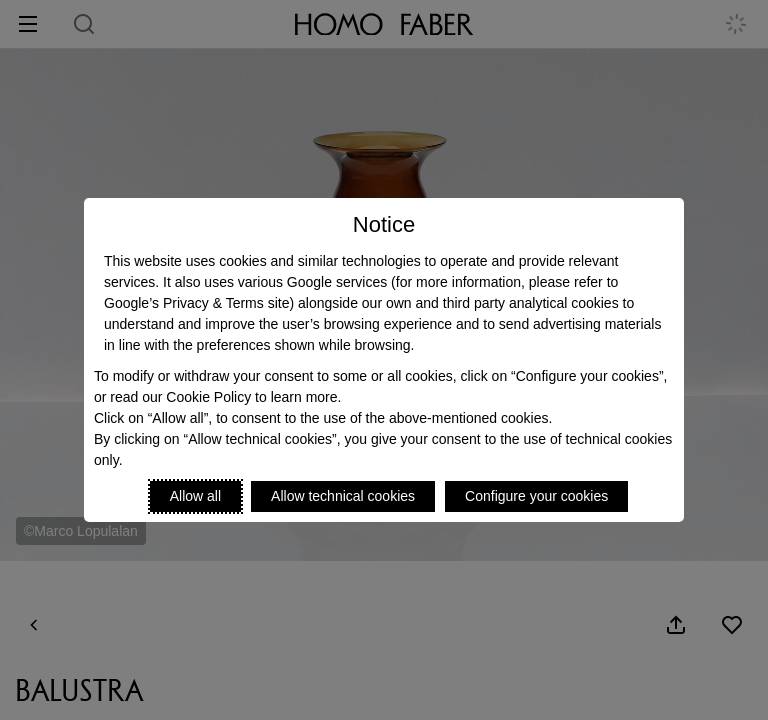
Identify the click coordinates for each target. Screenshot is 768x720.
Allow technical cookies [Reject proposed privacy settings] (343, 496)
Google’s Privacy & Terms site (196, 303)
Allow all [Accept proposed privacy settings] (195, 496)
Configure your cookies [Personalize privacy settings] (536, 496)
